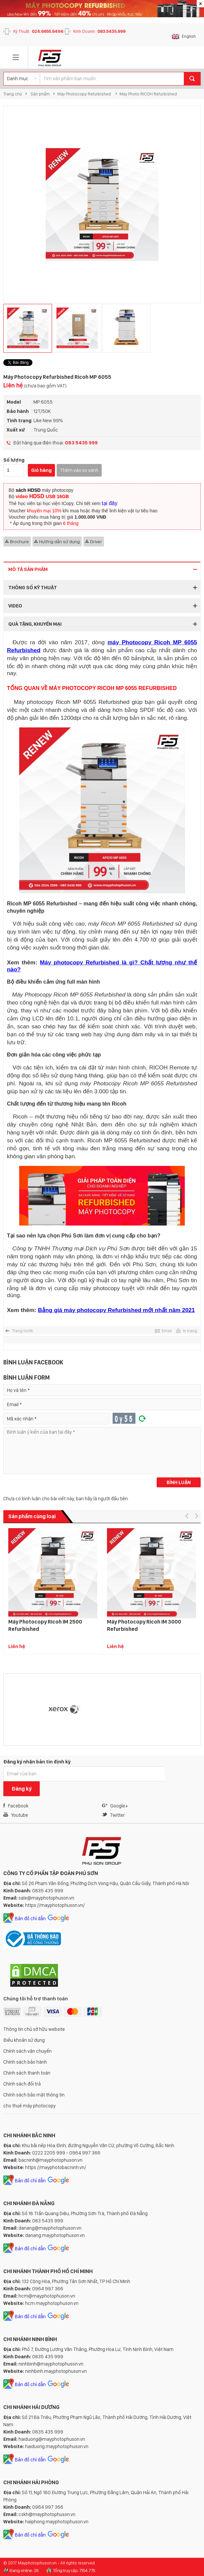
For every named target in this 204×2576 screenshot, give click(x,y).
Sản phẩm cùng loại (32, 1516)
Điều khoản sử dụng (24, 2040)
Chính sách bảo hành (25, 2062)
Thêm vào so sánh (79, 470)
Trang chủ (12, 93)
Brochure (19, 541)
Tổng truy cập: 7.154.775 (74, 2570)
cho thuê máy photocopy (29, 2106)
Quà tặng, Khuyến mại (35, 624)
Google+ (115, 1806)
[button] (186, 1516)
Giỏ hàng (41, 470)
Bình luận (179, 1482)
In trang (190, 1330)
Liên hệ (35, 385)
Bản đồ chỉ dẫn (30, 1918)
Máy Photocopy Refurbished (84, 93)
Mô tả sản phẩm (28, 569)
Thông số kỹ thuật (32, 588)
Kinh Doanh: (99, 31)
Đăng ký (21, 1789)
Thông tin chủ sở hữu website (34, 2029)
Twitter (113, 1815)
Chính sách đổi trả (22, 2084)
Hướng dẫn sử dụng (59, 541)
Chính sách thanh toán (26, 2073)
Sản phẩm (40, 93)
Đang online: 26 (24, 2570)
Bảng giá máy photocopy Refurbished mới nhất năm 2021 (116, 1310)
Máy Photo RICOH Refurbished (148, 93)
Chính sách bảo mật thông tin (34, 2095)
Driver (96, 541)
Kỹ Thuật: (38, 31)
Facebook (15, 1806)
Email (167, 1330)
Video (15, 606)
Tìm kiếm (192, 78)
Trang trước (22, 1330)
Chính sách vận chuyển (27, 2051)
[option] (102, 204)
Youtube (15, 1815)
